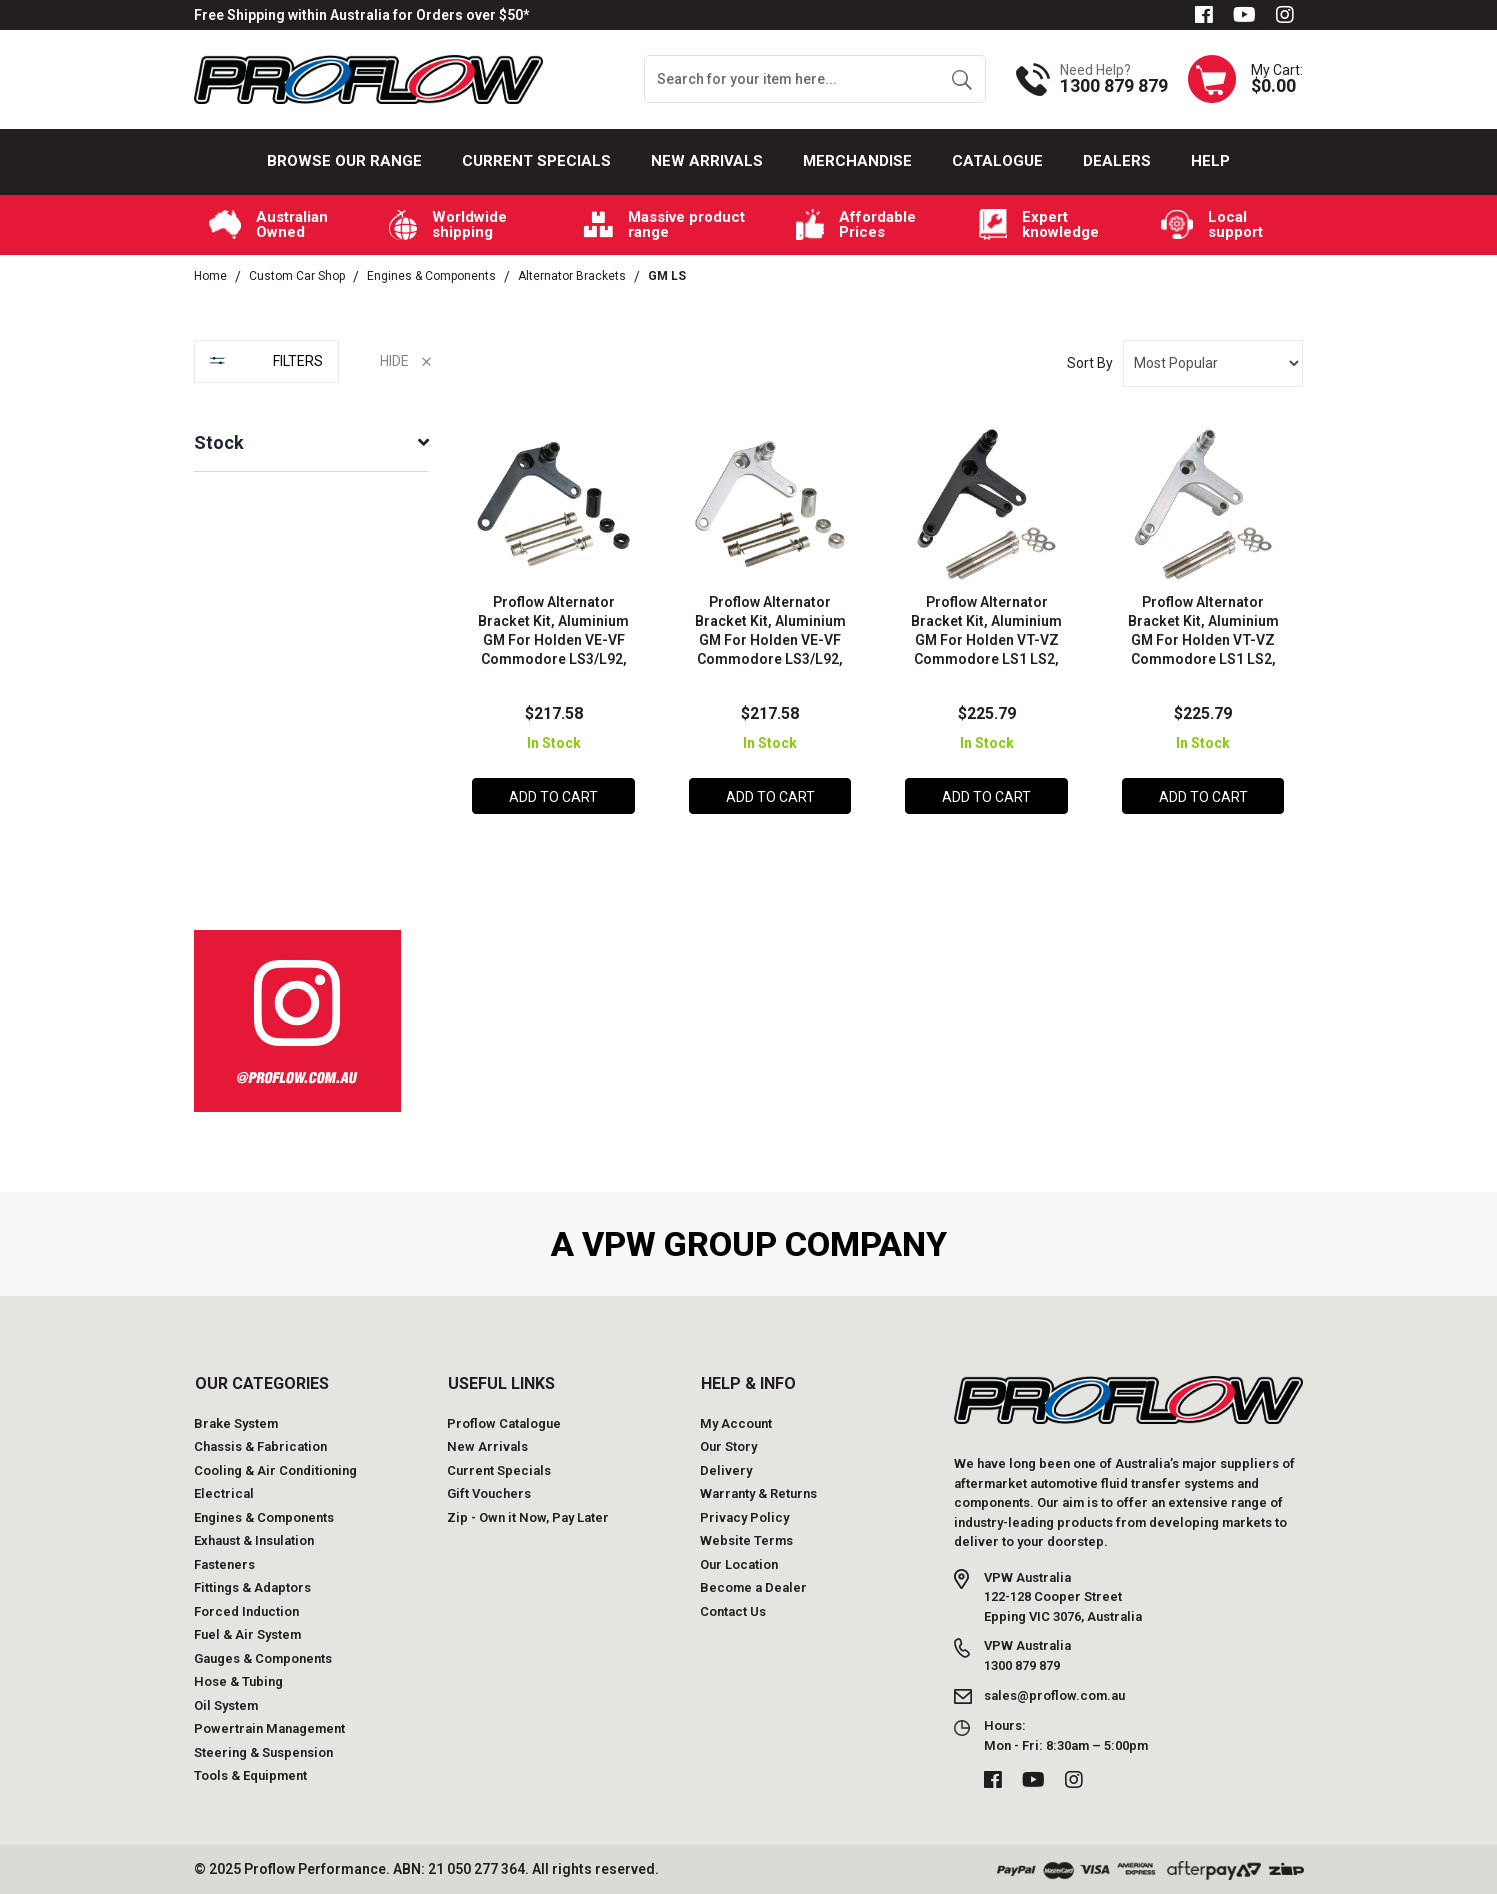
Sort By (1090, 363)
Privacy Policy (744, 1517)
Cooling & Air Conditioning (275, 1470)
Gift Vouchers (489, 1493)
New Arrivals (707, 161)
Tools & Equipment (250, 1775)
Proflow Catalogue (504, 1423)
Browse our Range (344, 161)
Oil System (226, 1705)
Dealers (1117, 161)
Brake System (236, 1423)
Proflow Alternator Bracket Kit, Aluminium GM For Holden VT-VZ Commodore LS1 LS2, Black (986, 640)
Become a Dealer (753, 1587)
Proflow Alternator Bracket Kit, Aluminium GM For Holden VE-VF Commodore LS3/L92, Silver (770, 640)
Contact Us (733, 1611)
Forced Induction (246, 1611)
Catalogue (997, 161)
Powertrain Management (269, 1728)
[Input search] (792, 79)
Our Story (728, 1446)
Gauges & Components (263, 1658)
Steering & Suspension (263, 1752)
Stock (219, 442)
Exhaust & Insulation (254, 1540)
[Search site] (961, 79)
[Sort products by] (1213, 363)
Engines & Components (264, 1517)
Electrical (224, 1493)
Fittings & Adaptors (252, 1587)
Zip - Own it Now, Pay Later (528, 1517)
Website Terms (746, 1540)
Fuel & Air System (247, 1634)
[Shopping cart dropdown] (1245, 79)
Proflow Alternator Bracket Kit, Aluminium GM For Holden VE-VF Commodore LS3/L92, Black (553, 640)
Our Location (739, 1564)
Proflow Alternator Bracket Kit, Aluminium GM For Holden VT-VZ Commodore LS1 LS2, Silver (1203, 640)
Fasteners (224, 1564)
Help (1210, 161)
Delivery (726, 1470)
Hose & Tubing (238, 1681)
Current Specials (536, 161)
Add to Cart (553, 797)
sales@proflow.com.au (1054, 1695)
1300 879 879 (1114, 85)
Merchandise (857, 161)
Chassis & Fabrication (260, 1446)
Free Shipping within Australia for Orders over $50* (361, 15)
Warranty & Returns (758, 1493)
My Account (736, 1423)
